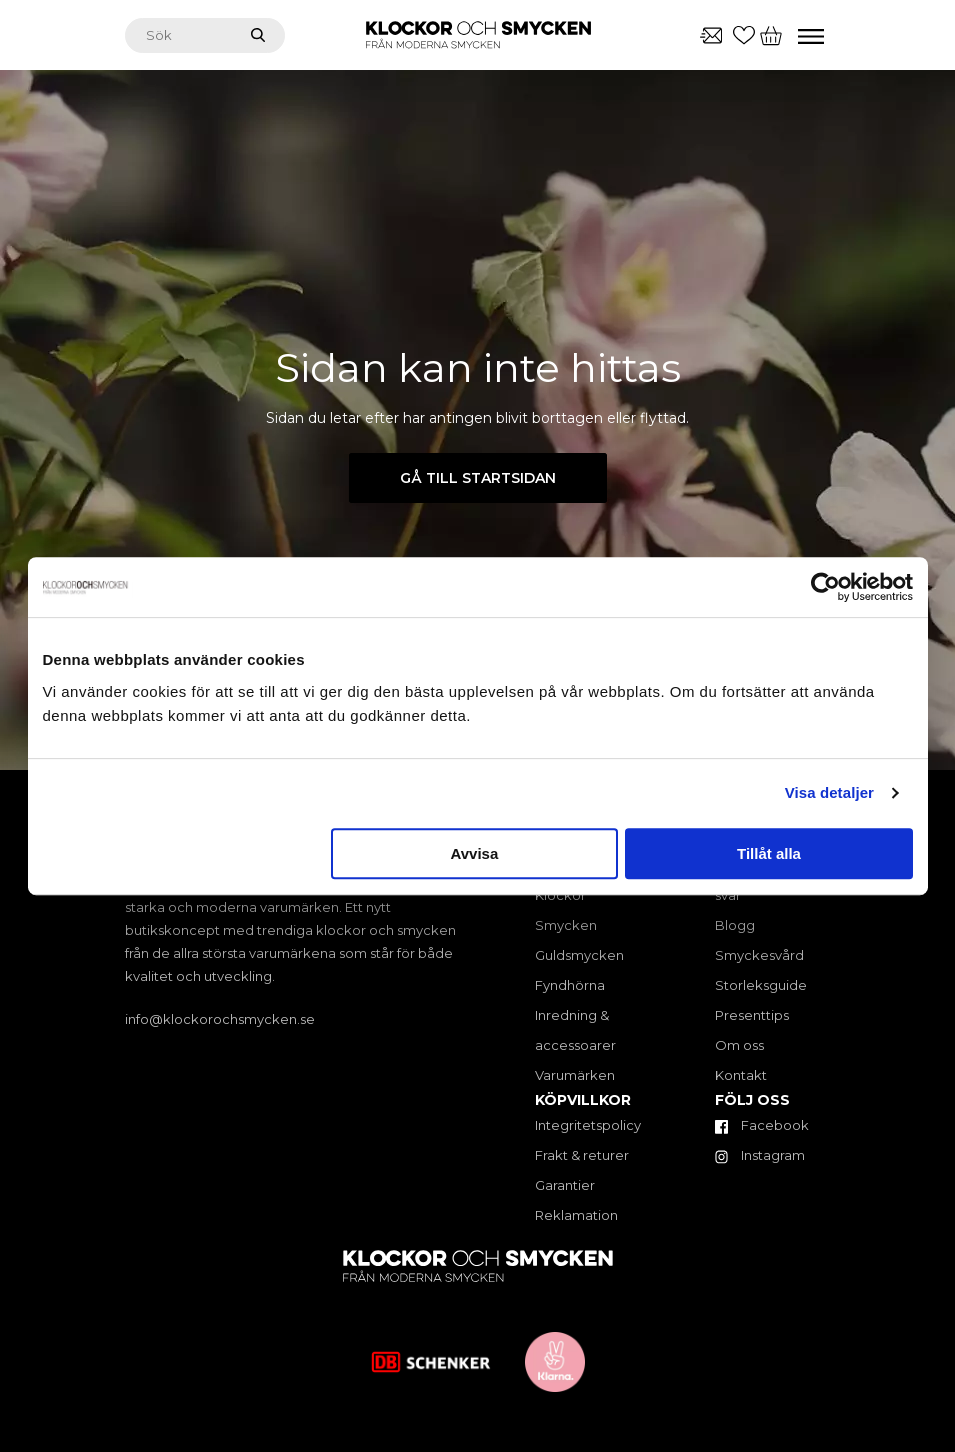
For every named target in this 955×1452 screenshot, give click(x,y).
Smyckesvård (759, 955)
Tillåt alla (769, 853)
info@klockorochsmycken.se (220, 1019)
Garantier (565, 1185)
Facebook (762, 1125)
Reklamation (576, 1215)
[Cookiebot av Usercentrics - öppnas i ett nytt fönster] (825, 587)
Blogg (735, 925)
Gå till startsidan (478, 478)
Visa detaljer (829, 792)
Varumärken (575, 1075)
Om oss (739, 1045)
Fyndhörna (570, 985)
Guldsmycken (579, 955)
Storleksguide (761, 985)
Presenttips (752, 1015)
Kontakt (741, 1075)
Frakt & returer (582, 1155)
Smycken (566, 925)
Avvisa (474, 853)
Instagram (760, 1155)
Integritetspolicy (588, 1125)
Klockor (560, 895)
